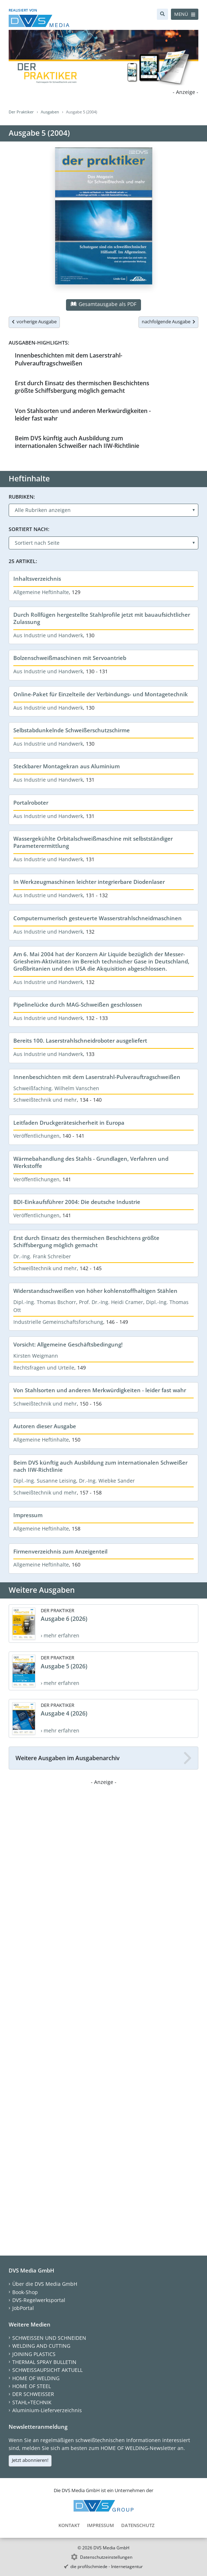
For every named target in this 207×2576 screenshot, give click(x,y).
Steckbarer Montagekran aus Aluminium (66, 766)
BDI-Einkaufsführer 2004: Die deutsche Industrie (76, 1201)
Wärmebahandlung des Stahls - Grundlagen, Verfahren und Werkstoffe (90, 1162)
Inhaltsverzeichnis (37, 578)
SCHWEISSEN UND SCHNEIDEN (49, 2337)
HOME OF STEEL (31, 2386)
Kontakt (69, 2525)
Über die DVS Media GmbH (44, 2283)
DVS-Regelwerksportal (38, 2300)
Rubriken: (22, 496)
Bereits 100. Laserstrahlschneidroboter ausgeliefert (80, 1040)
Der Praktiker (21, 111)
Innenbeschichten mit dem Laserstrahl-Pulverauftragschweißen (68, 359)
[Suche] (162, 14)
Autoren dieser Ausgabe (44, 1426)
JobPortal (23, 2308)
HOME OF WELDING (36, 2378)
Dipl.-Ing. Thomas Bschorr (44, 1302)
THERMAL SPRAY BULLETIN (44, 2362)
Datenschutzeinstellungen (106, 2557)
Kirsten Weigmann (35, 1355)
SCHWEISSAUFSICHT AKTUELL (47, 2369)
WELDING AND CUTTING (41, 2345)
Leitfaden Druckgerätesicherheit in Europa (68, 1122)
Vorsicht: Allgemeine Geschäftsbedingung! (68, 1344)
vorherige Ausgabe (34, 321)
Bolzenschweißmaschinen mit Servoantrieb (69, 657)
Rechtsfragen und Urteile (43, 1367)
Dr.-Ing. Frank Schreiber (42, 1256)
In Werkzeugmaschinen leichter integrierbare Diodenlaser (89, 881)
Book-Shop (25, 2292)
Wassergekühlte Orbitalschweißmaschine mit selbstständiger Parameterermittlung (93, 842)
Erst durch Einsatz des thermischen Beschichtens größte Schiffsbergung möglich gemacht (82, 387)
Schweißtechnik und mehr (45, 1099)
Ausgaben (50, 111)
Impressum (28, 1515)
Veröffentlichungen (36, 1135)
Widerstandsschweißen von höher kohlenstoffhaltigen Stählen (95, 1290)
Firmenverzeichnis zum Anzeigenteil (60, 1551)
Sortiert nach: (29, 529)
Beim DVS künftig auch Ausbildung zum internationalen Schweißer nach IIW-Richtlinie (77, 442)
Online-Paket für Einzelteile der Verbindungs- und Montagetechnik (100, 694)
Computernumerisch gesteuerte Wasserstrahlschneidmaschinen (97, 918)
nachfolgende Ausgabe (168, 321)
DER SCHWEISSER (33, 2394)
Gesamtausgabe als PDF (103, 304)
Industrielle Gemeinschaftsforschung (58, 1321)
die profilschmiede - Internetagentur (106, 2566)
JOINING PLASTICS (34, 2354)
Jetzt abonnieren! (30, 2460)
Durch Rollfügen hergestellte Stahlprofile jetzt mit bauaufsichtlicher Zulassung (101, 618)
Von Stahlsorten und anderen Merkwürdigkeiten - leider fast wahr (83, 414)
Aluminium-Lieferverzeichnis (47, 2410)
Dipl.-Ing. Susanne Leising (44, 1480)
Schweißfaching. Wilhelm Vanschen (56, 1088)
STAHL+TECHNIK (32, 2402)
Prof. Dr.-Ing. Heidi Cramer (111, 1302)
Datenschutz (137, 2525)
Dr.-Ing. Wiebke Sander (107, 1480)
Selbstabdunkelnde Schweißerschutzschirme (71, 730)
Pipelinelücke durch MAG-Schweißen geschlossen (77, 1004)
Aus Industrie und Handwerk (48, 635)
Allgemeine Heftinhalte (41, 592)
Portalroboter (30, 802)
